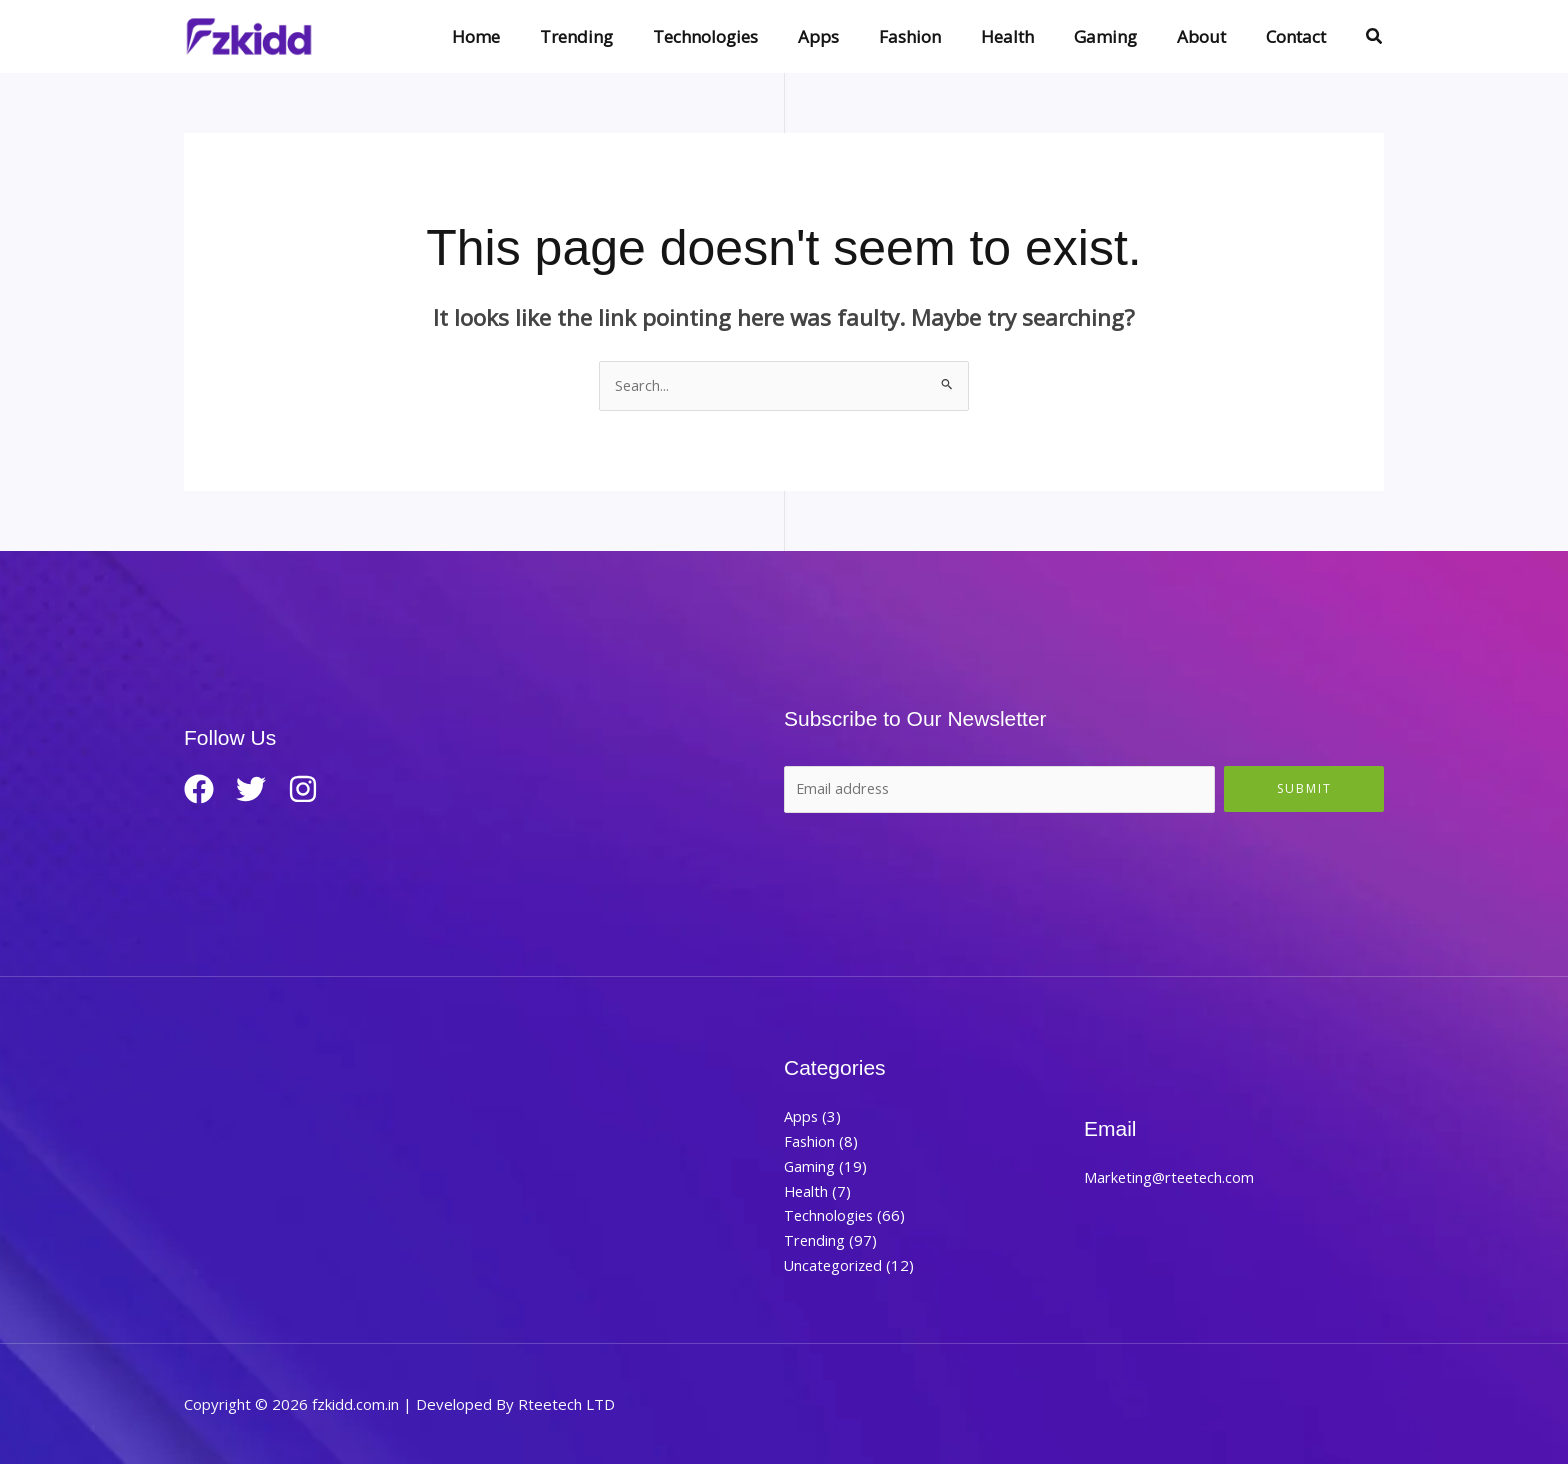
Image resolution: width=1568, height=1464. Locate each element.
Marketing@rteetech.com (1171, 1178)
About (1210, 36)
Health (1028, 36)
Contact (1299, 36)
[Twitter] (259, 790)
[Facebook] (199, 790)
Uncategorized (835, 1266)
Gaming (1120, 36)
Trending (621, 36)
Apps (851, 36)
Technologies (744, 36)
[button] (1375, 37)
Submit (1304, 788)
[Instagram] (319, 790)
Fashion (937, 36)
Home (527, 36)
